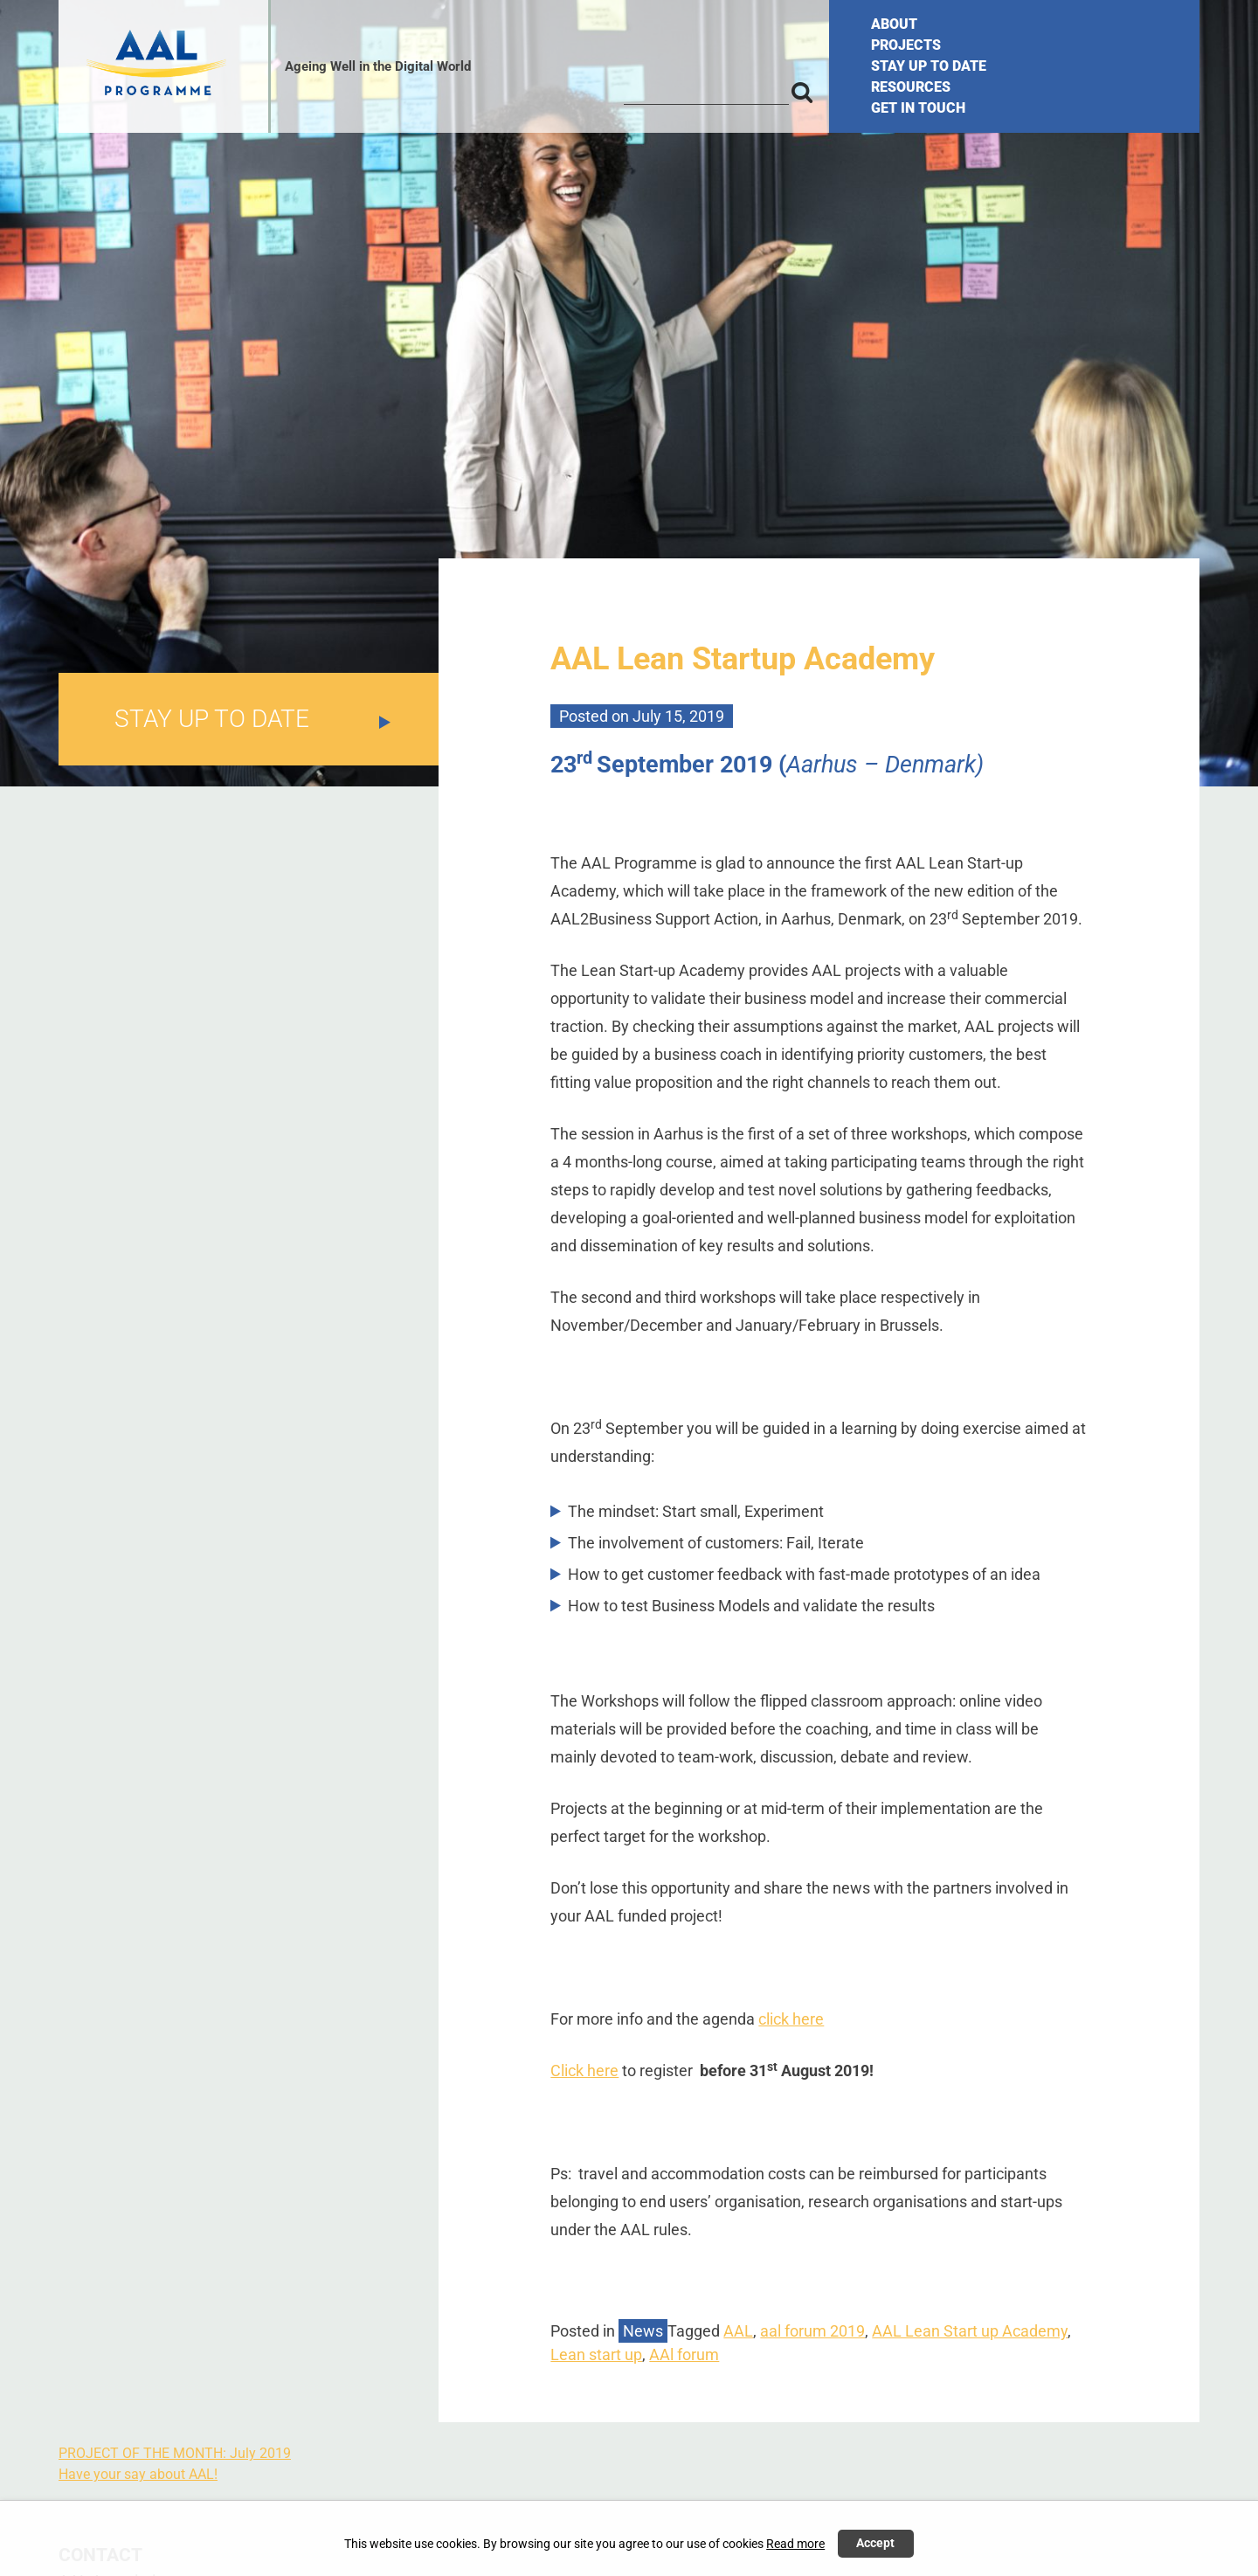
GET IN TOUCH (918, 108)
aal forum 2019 (812, 2331)
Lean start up (596, 2354)
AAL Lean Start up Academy (970, 2331)
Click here (584, 2070)
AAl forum (684, 2354)
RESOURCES (910, 87)
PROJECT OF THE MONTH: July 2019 (175, 2453)
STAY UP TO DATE (928, 66)
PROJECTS (906, 45)
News (643, 2331)
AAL (738, 2331)
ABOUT (894, 24)
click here (791, 2019)
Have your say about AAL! (138, 2474)
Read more (795, 2544)
